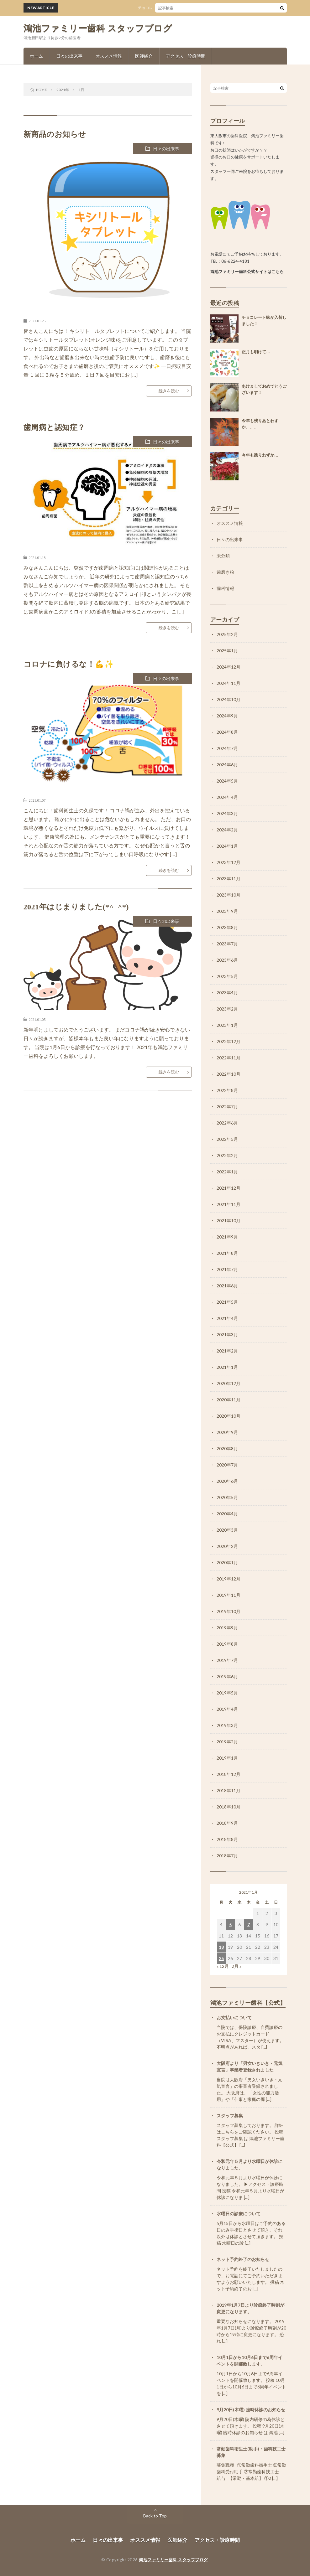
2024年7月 (227, 748)
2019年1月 (227, 1758)
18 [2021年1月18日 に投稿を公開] (221, 1947)
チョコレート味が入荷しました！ (170, 7)
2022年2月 (227, 1155)
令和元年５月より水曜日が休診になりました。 (249, 2164)
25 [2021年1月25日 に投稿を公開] (221, 1958)
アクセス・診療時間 (185, 56)
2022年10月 (228, 1074)
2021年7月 (227, 1269)
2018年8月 (227, 1839)
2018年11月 (228, 1790)
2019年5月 (227, 1692)
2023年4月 (227, 992)
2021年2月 (227, 1350)
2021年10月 (228, 1220)
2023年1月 (227, 1025)
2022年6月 (227, 1122)
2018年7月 (227, 1855)
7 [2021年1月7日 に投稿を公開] (248, 1924)
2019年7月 (227, 1660)
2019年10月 (228, 1611)
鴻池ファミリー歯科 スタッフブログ (98, 28)
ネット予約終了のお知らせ (243, 2259)
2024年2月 (227, 829)
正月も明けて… (256, 351)
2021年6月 (227, 1285)
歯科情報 (225, 588)
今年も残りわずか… (260, 455)
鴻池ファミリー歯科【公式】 (248, 2003)
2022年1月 (227, 1171)
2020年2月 (227, 1546)
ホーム (36, 56)
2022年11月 (228, 1057)
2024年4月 (227, 797)
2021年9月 (227, 1236)
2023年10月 (228, 894)
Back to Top (155, 2515)
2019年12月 (228, 1578)
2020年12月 (228, 1383)
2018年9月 (227, 1823)
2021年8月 (227, 1253)
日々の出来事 (69, 56)
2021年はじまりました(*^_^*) (76, 907)
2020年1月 (227, 1562)
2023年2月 (227, 1008)
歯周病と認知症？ (54, 427)
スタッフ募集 (230, 2115)
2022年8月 (227, 1090)
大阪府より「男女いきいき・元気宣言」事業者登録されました (249, 2066)
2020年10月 (228, 1416)
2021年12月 (228, 1188)
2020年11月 (228, 1399)
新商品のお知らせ (55, 134)
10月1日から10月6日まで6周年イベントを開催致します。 (249, 2361)
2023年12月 (228, 862)
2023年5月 (227, 976)
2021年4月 (227, 1318)
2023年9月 (227, 911)
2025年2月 (227, 634)
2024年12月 (228, 667)
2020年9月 (227, 1432)
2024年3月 (227, 813)
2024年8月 (227, 732)
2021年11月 (228, 1204)
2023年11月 (228, 878)
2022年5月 (227, 1139)
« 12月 (223, 1966)
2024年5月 (227, 781)
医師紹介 (144, 56)
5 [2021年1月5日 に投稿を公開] (230, 1924)
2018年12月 (228, 1774)
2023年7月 (227, 943)
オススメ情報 (109, 56)
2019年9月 (227, 1627)
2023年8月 (227, 927)
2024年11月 (228, 683)
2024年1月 (227, 846)
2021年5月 (227, 1302)
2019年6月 (227, 1676)
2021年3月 (227, 1334)
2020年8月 (227, 1448)
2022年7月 (227, 1106)
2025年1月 (227, 650)
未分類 (223, 555)
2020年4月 (227, 1513)
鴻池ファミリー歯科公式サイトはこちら (247, 271)
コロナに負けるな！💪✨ (69, 664)
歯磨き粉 (225, 572)
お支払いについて (234, 2017)
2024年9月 (227, 715)
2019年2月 (227, 1741)
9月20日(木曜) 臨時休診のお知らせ (251, 2409)
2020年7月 (227, 1464)
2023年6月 (227, 960)
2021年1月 (227, 1367)
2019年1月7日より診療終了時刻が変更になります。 (250, 2308)
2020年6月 (227, 1481)
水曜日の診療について (238, 2213)
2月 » (236, 1966)
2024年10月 (228, 699)
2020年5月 (227, 1497)
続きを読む (169, 390)
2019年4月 (227, 1709)
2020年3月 (227, 1530)
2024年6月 (227, 764)
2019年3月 (227, 1725)
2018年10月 (228, 1806)
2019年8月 (227, 1644)
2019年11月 (228, 1595)
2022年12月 (228, 1041)
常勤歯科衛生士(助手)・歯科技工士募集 (251, 2452)
